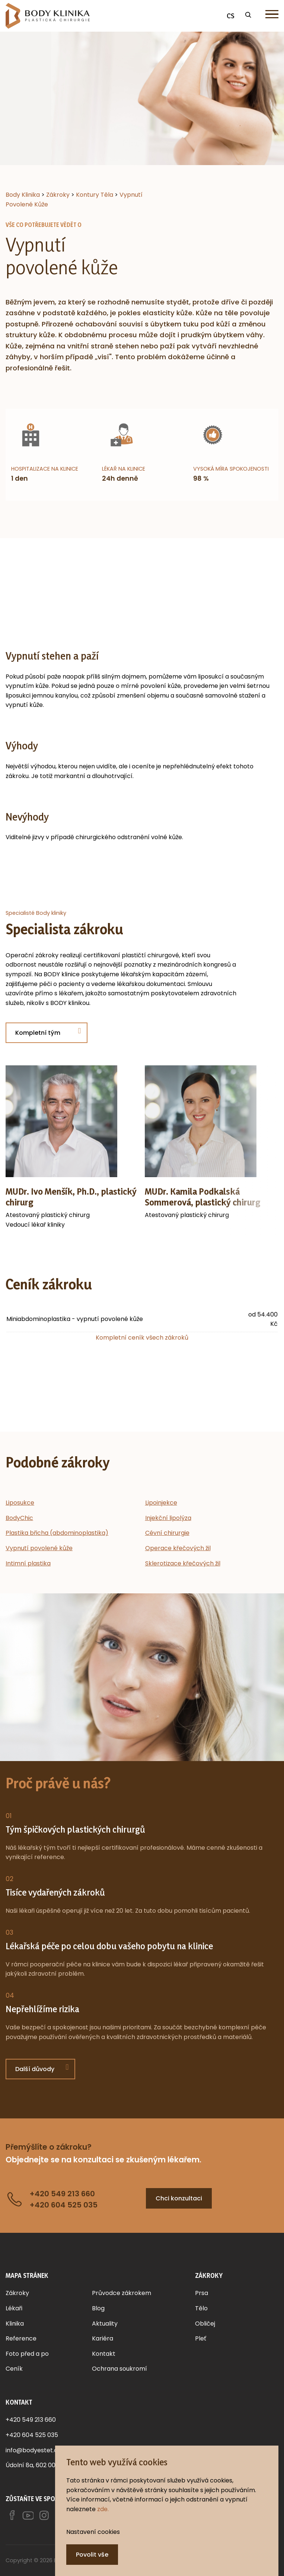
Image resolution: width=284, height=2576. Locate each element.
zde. (103, 2509)
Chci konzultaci (179, 2198)
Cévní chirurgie (167, 1533)
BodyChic (19, 1518)
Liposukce (20, 1502)
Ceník (14, 2368)
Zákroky (17, 2293)
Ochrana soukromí (119, 2368)
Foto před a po (27, 2353)
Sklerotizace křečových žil (182, 1563)
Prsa (201, 2293)
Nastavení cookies (93, 2532)
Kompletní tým (37, 1032)
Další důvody (34, 2069)
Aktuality (105, 2323)
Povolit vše (92, 2554)
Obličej (205, 2323)
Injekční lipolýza (168, 1518)
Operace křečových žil (178, 1548)
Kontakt (103, 2353)
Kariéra (102, 2338)
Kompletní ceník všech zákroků (142, 1337)
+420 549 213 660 (31, 2419)
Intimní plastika (28, 1563)
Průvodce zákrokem (121, 2293)
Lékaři (14, 2308)
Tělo (201, 2308)
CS (230, 15)
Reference (21, 2338)
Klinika (15, 2323)
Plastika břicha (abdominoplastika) (57, 1533)
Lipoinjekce (161, 1502)
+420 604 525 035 (32, 2435)
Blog (98, 2308)
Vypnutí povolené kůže (39, 1548)
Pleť (200, 2338)
